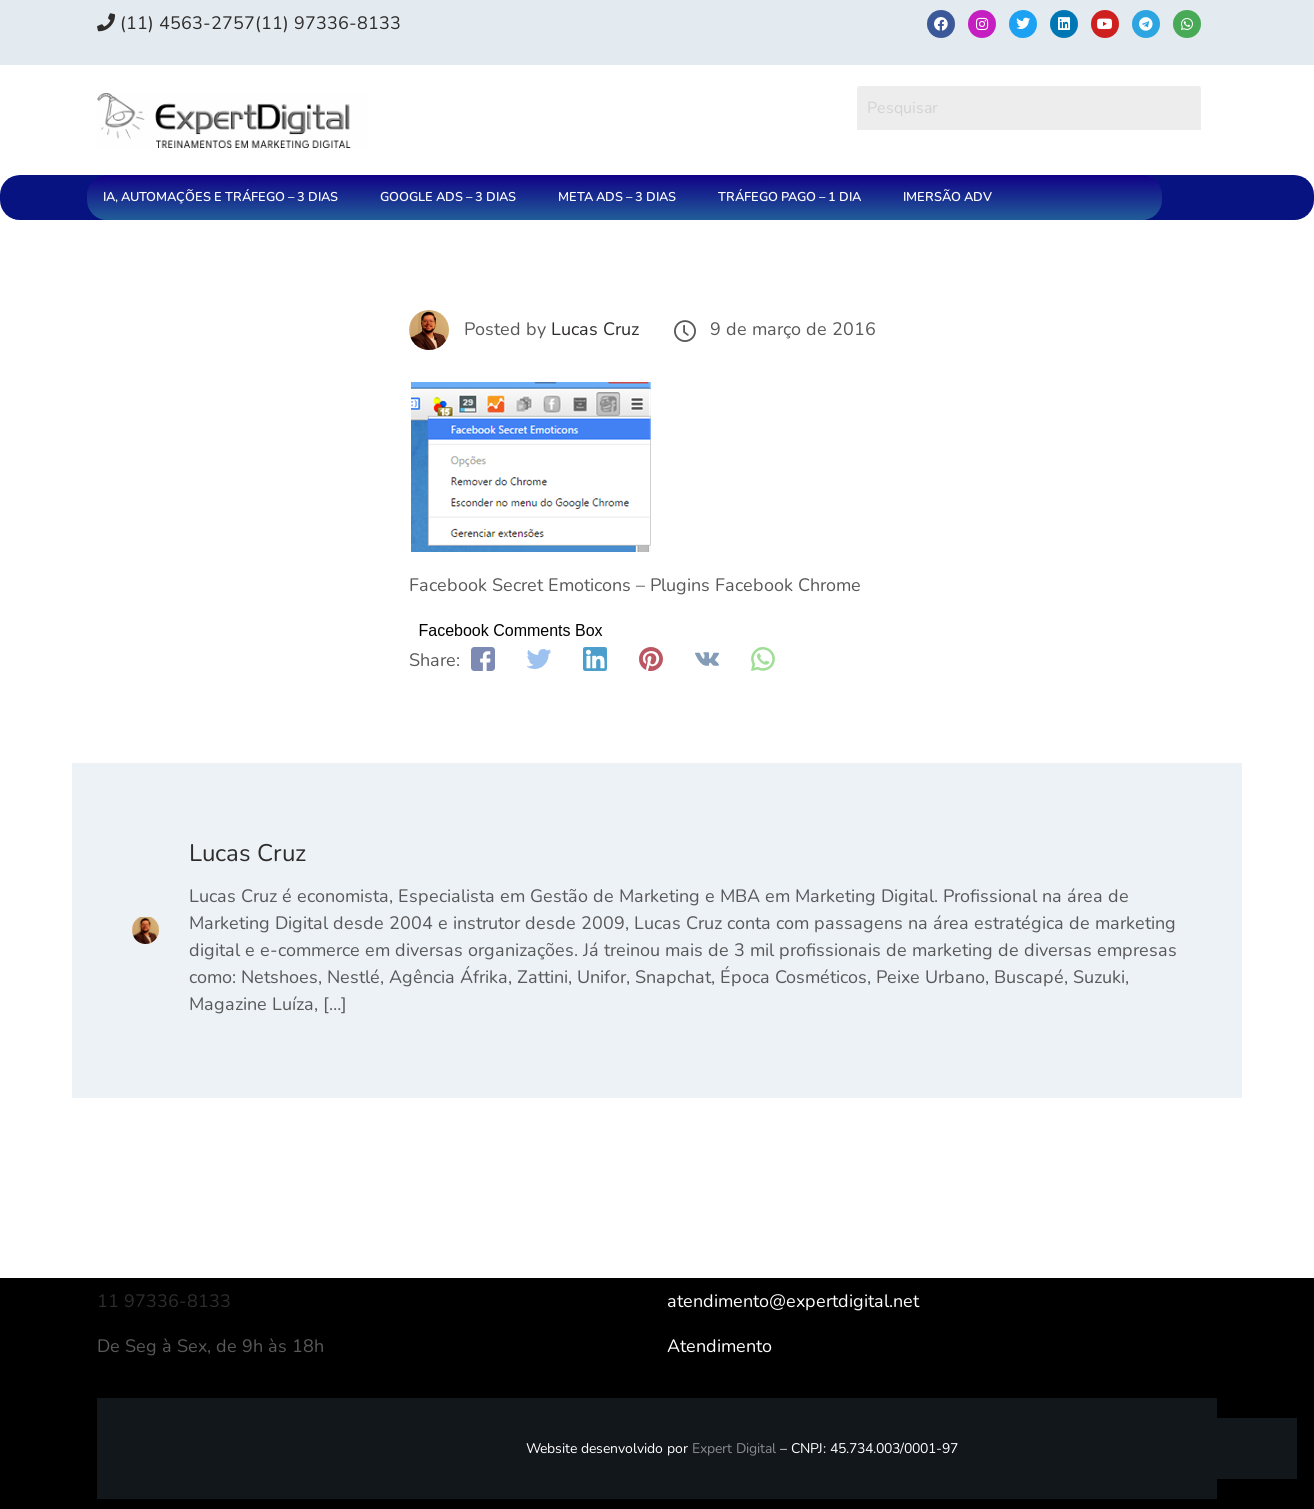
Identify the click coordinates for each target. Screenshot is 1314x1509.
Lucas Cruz (595, 329)
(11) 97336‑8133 (328, 23)
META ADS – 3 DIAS (617, 197)
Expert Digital (734, 1448)
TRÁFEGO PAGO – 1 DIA (789, 197)
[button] (225, 197)
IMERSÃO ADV (947, 197)
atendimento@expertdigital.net (793, 1301)
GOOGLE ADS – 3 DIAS (448, 197)
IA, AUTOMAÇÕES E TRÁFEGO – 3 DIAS (220, 197)
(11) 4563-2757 (176, 23)
